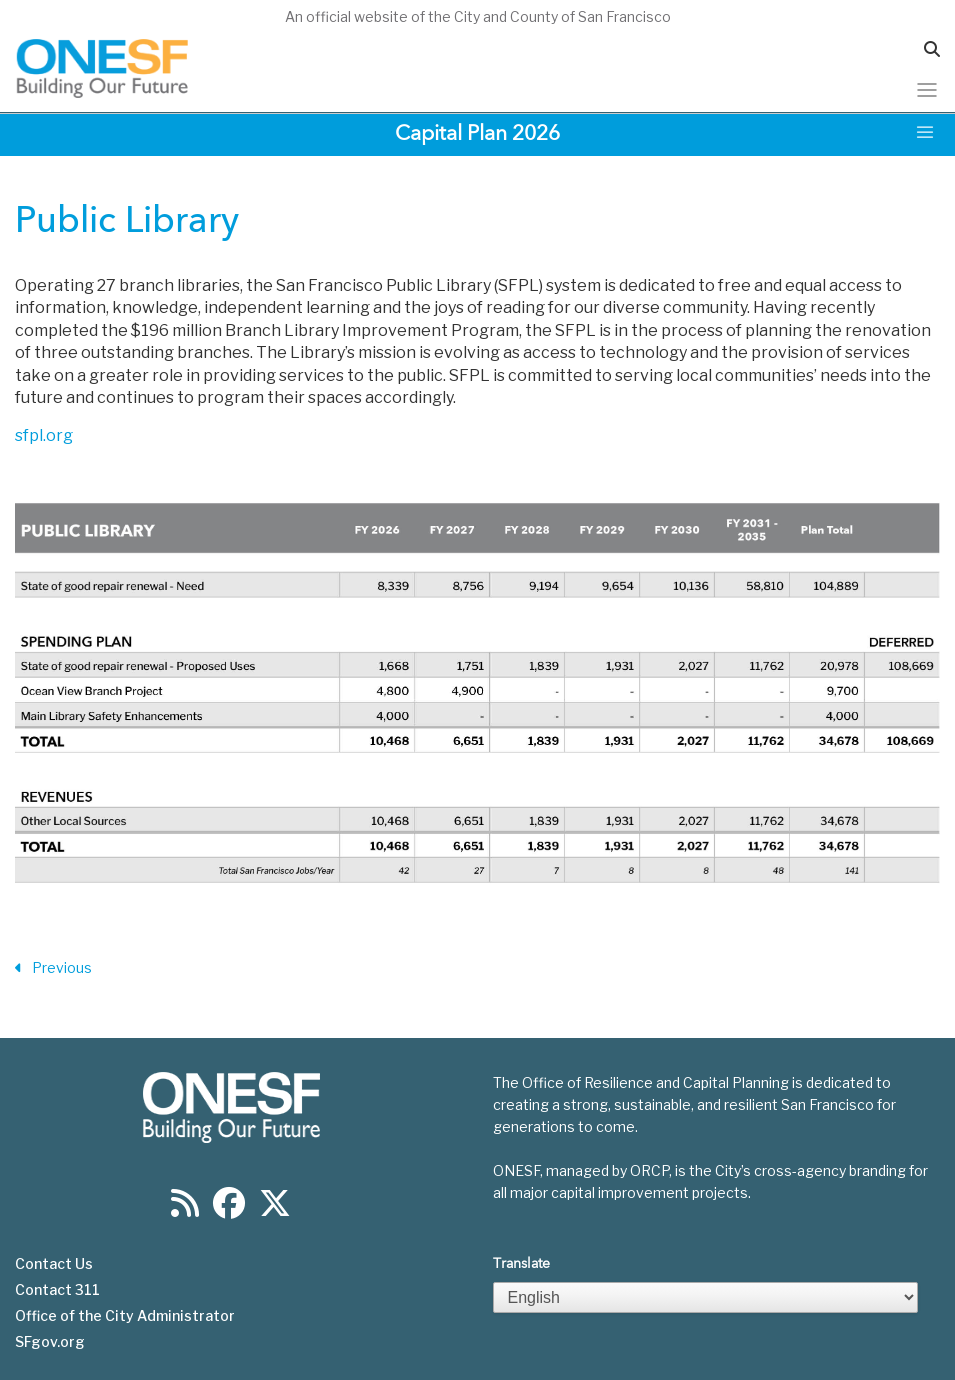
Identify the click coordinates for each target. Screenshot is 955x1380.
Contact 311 (57, 1290)
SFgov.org (50, 1342)
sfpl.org (44, 435)
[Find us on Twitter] (275, 1209)
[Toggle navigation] (927, 90)
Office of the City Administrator (125, 1316)
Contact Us (54, 1264)
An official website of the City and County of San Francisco (478, 16)
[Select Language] (705, 1297)
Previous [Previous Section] (53, 968)
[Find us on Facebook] (229, 1209)
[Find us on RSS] (185, 1209)
